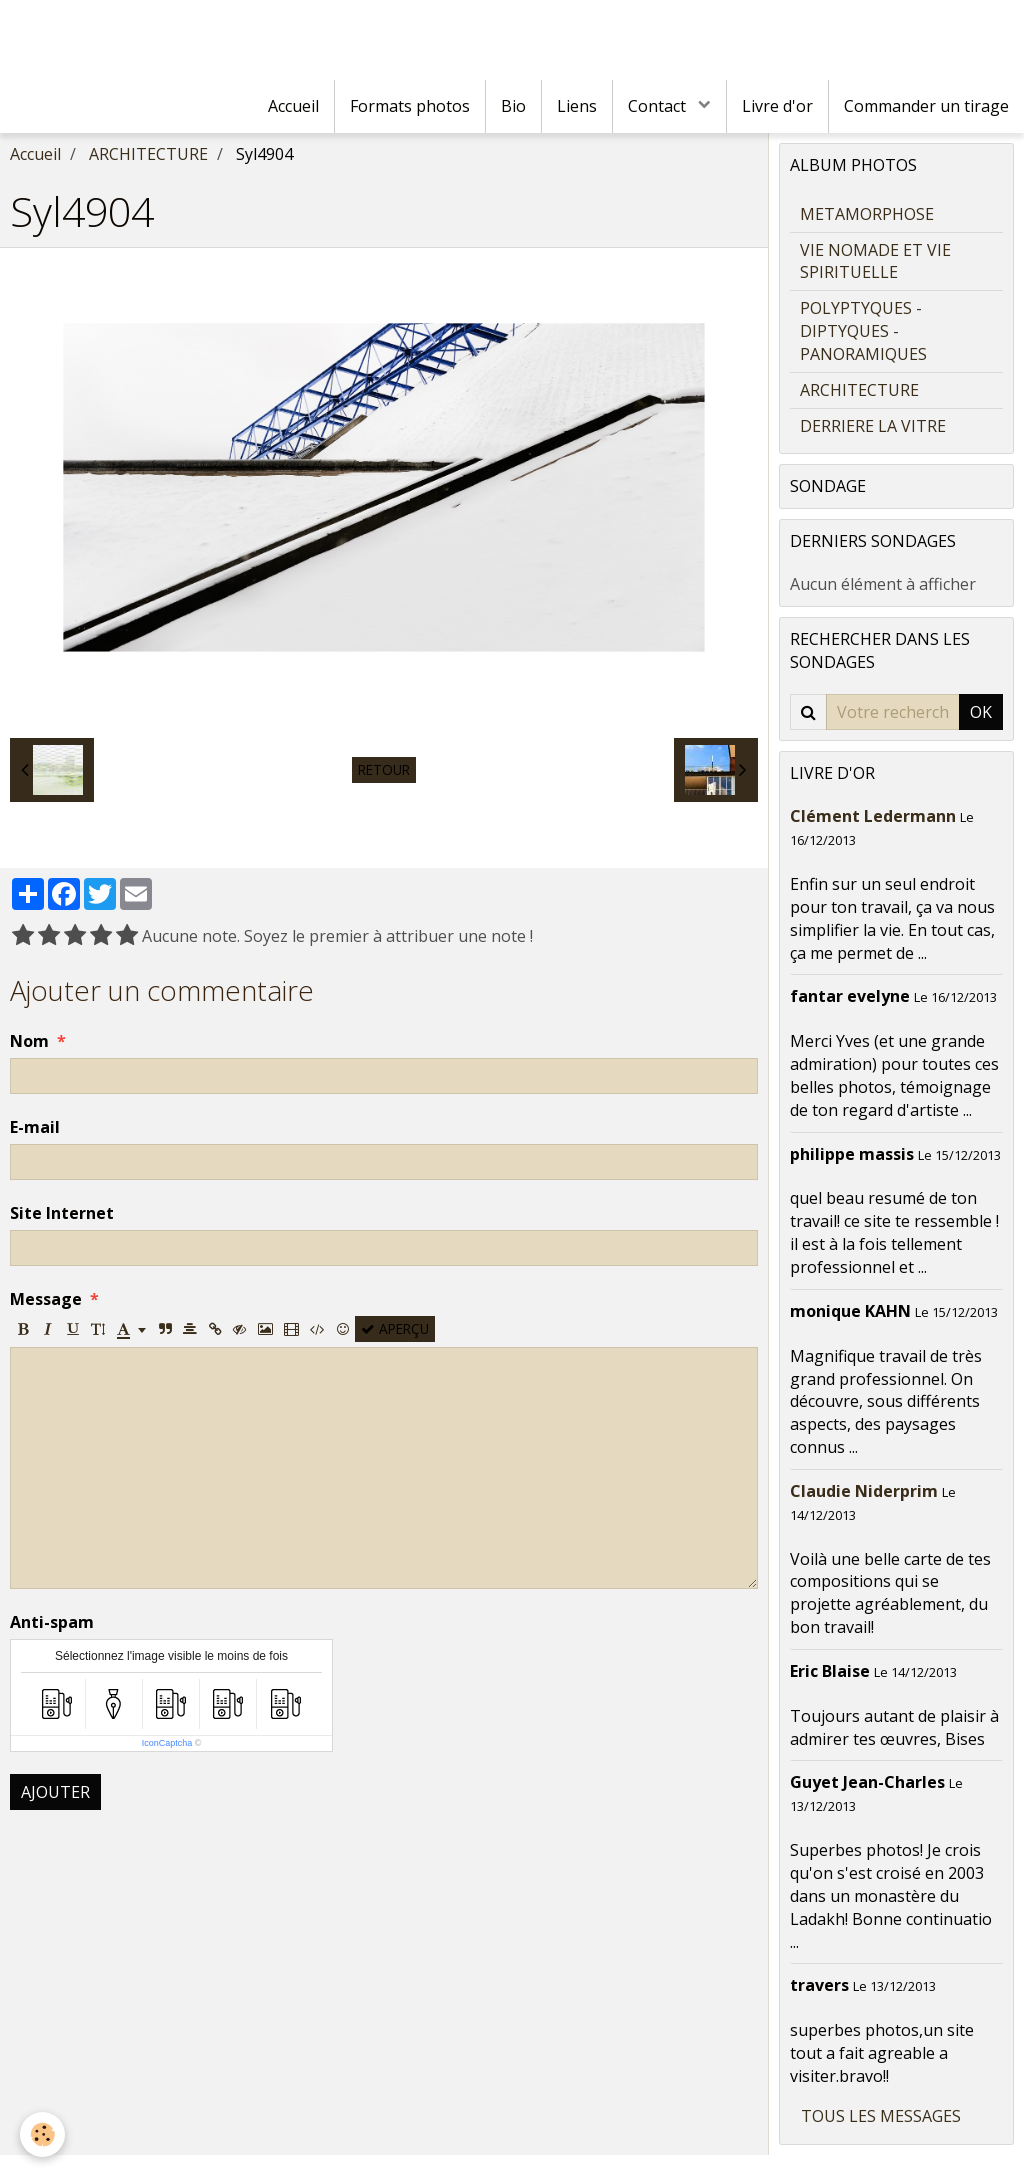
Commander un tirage (926, 106)
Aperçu (395, 1328)
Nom (29, 1041)
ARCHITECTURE (148, 154)
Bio (513, 106)
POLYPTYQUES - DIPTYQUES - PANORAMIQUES (863, 331)
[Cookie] (42, 2134)
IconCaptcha (167, 1743)
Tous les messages (881, 2116)
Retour (384, 769)
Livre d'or (777, 106)
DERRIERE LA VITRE (873, 426)
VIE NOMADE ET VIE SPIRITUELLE (875, 261)
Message (46, 1299)
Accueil (293, 106)
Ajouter (55, 1792)
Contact (659, 106)
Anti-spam (52, 1622)
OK (981, 712)
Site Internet (62, 1213)
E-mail (35, 1127)
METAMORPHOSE (867, 214)
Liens (577, 106)
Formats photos (410, 106)
